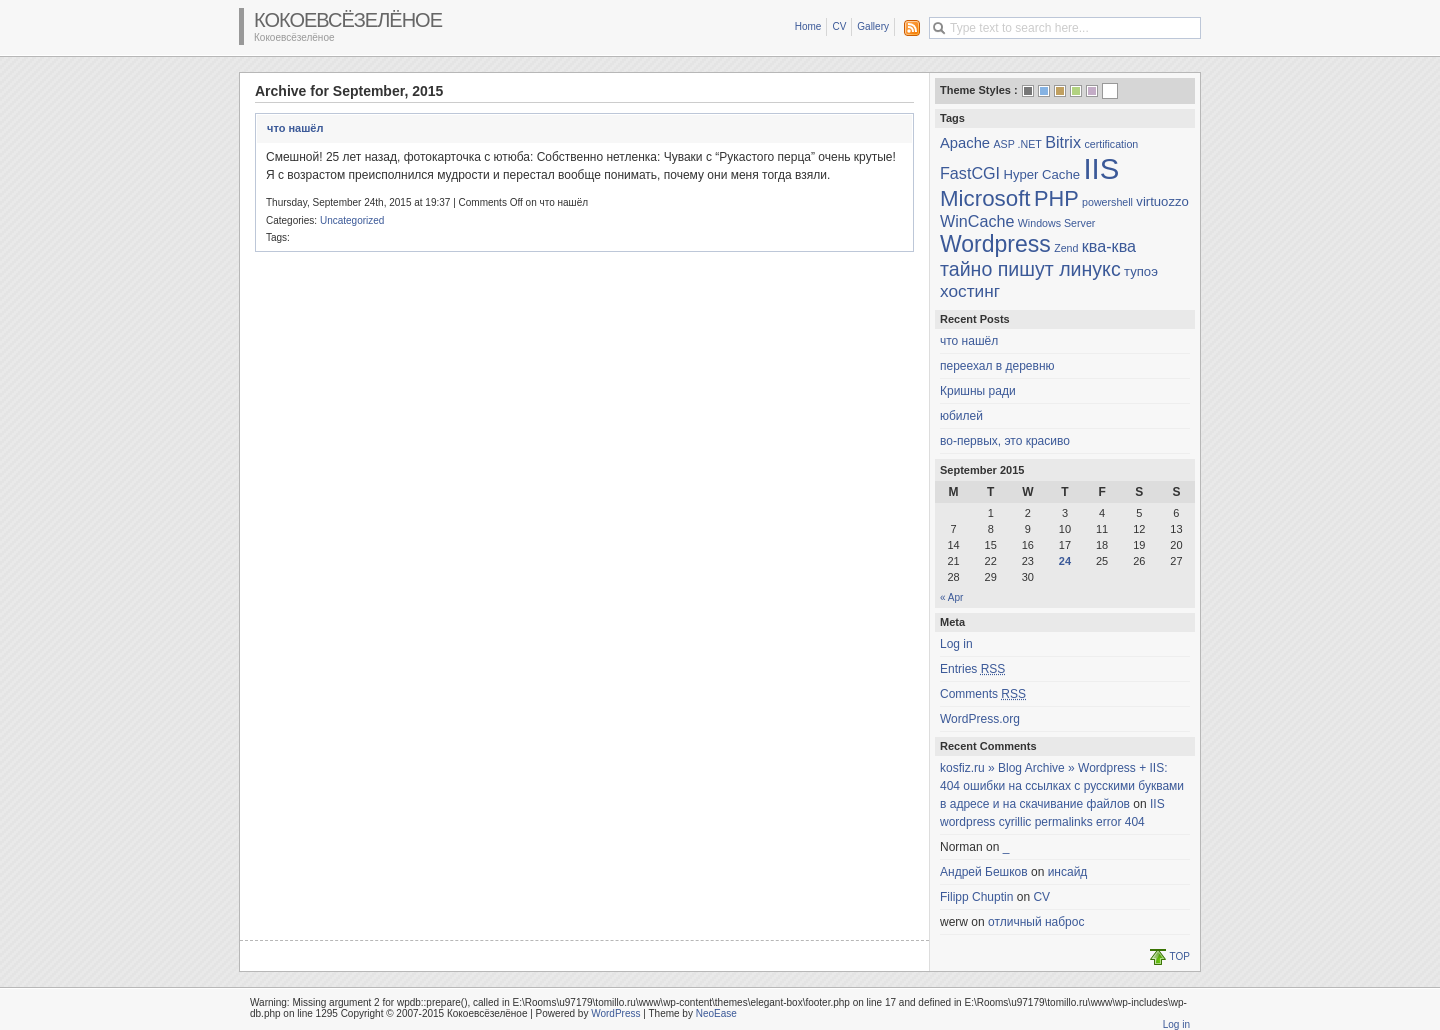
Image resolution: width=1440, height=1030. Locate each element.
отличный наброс (1036, 922)
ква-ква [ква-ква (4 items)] (1109, 246)
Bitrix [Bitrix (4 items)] (1063, 142)
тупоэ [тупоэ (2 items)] (1141, 271)
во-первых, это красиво (1005, 441)
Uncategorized (352, 220)
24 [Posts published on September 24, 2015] (1065, 561)
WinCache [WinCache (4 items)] (977, 221)
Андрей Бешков (984, 872)
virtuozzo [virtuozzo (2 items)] (1162, 201)
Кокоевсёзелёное (348, 20)
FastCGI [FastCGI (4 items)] (970, 173)
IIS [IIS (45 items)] (1101, 168)
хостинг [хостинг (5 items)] (970, 291)
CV (839, 26)
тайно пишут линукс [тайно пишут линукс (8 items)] (1030, 269)
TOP (1180, 956)
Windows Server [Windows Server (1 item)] (1057, 223)
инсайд (1068, 872)
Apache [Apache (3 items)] (965, 143)
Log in (956, 644)
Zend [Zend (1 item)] (1066, 248)
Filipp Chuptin (976, 897)
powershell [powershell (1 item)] (1107, 202)
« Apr (951, 597)
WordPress (615, 1013)
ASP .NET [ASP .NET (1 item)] (1017, 144)
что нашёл (295, 128)
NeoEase (716, 1013)
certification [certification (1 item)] (1111, 144)
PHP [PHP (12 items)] (1056, 198)
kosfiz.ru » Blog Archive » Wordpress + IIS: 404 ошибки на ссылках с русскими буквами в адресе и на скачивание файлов (1062, 786)
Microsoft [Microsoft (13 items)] (985, 198)
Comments (983, 694)
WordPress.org (980, 719)
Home (808, 26)
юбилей (961, 416)
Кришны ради (978, 391)
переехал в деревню (997, 366)
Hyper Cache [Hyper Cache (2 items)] (1041, 174)
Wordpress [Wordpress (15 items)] (995, 244)
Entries (972, 669)
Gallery (873, 26)
